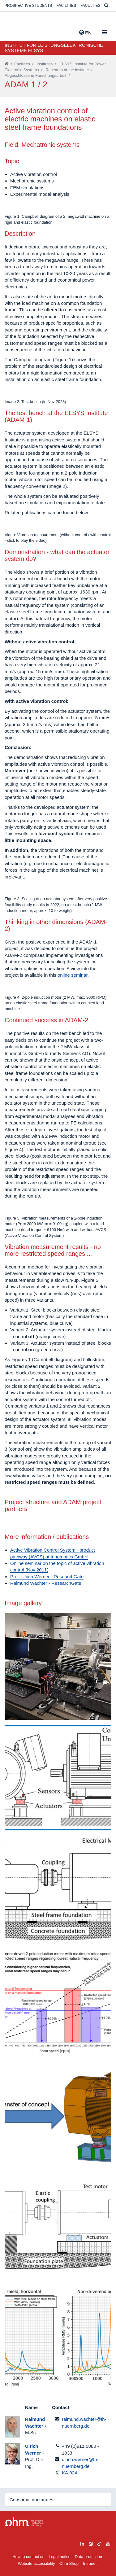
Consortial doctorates (32, 2499)
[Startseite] (7, 64)
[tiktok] (99, 2543)
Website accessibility (36, 2563)
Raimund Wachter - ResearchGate (45, 1583)
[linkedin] (82, 2543)
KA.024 (69, 2472)
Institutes (45, 64)
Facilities (66, 5)
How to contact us (28, 2556)
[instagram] (90, 2543)
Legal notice (60, 2556)
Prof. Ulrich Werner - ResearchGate (47, 1576)
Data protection (88, 2556)
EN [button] (85, 32)
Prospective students (28, 5)
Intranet (90, 2563)
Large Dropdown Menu (24, 2522)
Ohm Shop (69, 2563)
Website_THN (14, 31)
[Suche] (106, 5)
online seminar (73, 975)
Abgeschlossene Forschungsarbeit (35, 75)
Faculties (90, 5)
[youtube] (108, 2543)
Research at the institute (67, 70)
